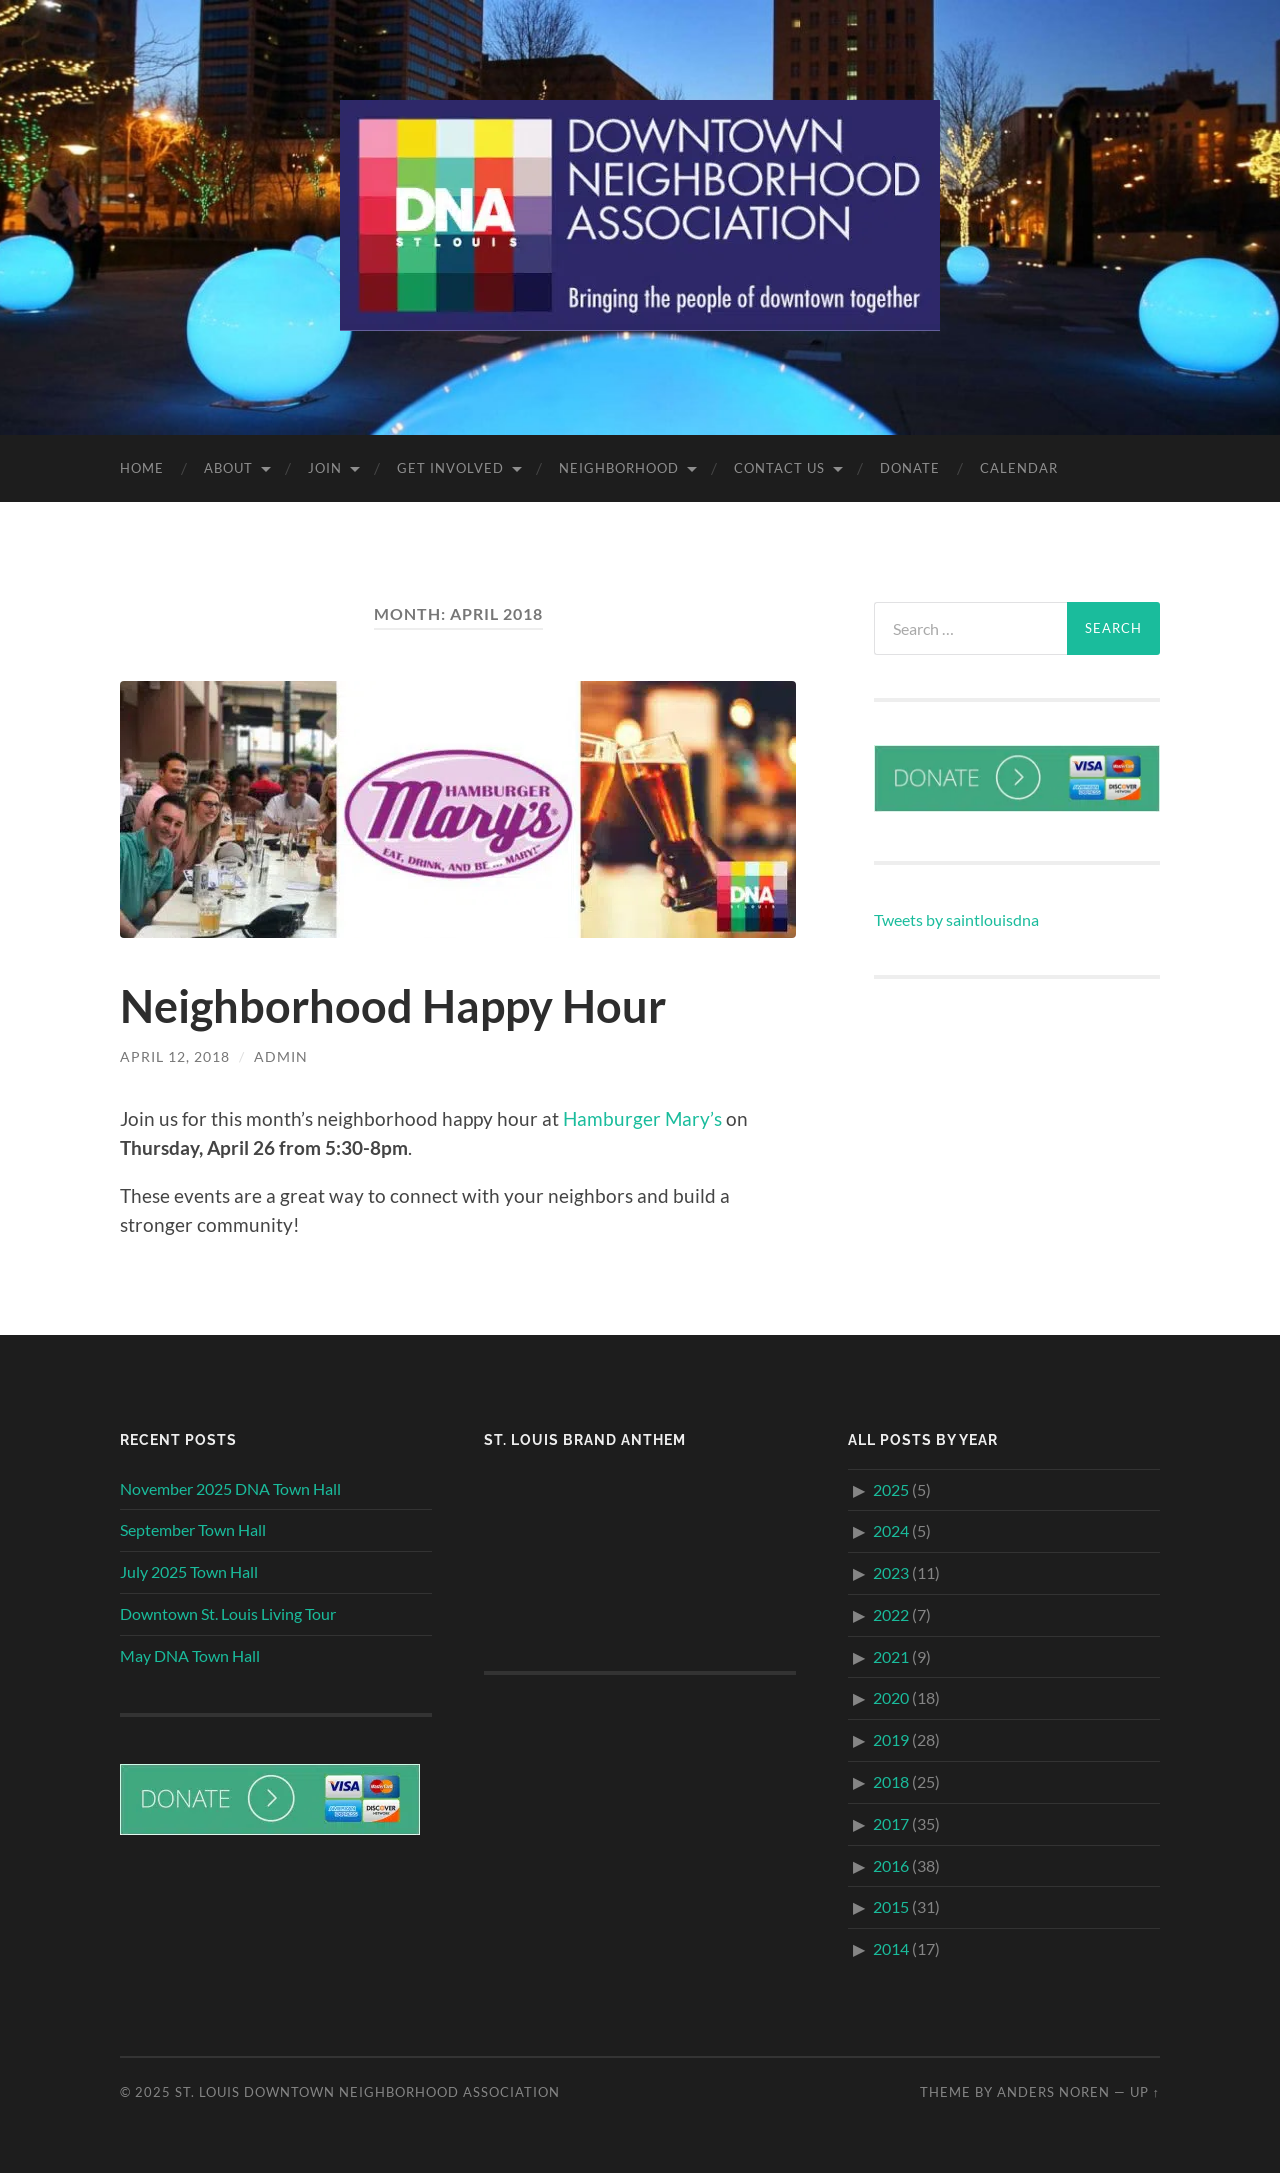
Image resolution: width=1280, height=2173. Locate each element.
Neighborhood (619, 468)
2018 (891, 1781)
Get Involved (450, 468)
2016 (891, 1865)
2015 (891, 1906)
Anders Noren (1053, 2092)
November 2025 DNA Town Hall (230, 1488)
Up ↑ (1145, 2092)
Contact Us (779, 468)
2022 (891, 1614)
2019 (891, 1739)
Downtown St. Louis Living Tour (228, 1613)
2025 (891, 1489)
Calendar (1019, 468)
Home (142, 468)
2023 (891, 1572)
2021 (891, 1656)
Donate (910, 468)
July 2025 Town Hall (189, 1571)
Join (325, 468)
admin (281, 1056)
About (228, 468)
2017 (891, 1823)
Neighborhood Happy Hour (393, 1006)
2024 (891, 1530)
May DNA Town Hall (190, 1655)
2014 (891, 1948)
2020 (891, 1697)
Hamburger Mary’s (642, 1118)
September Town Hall (193, 1529)
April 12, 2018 (175, 1056)
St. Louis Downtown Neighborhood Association (367, 2092)
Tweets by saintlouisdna (956, 919)
